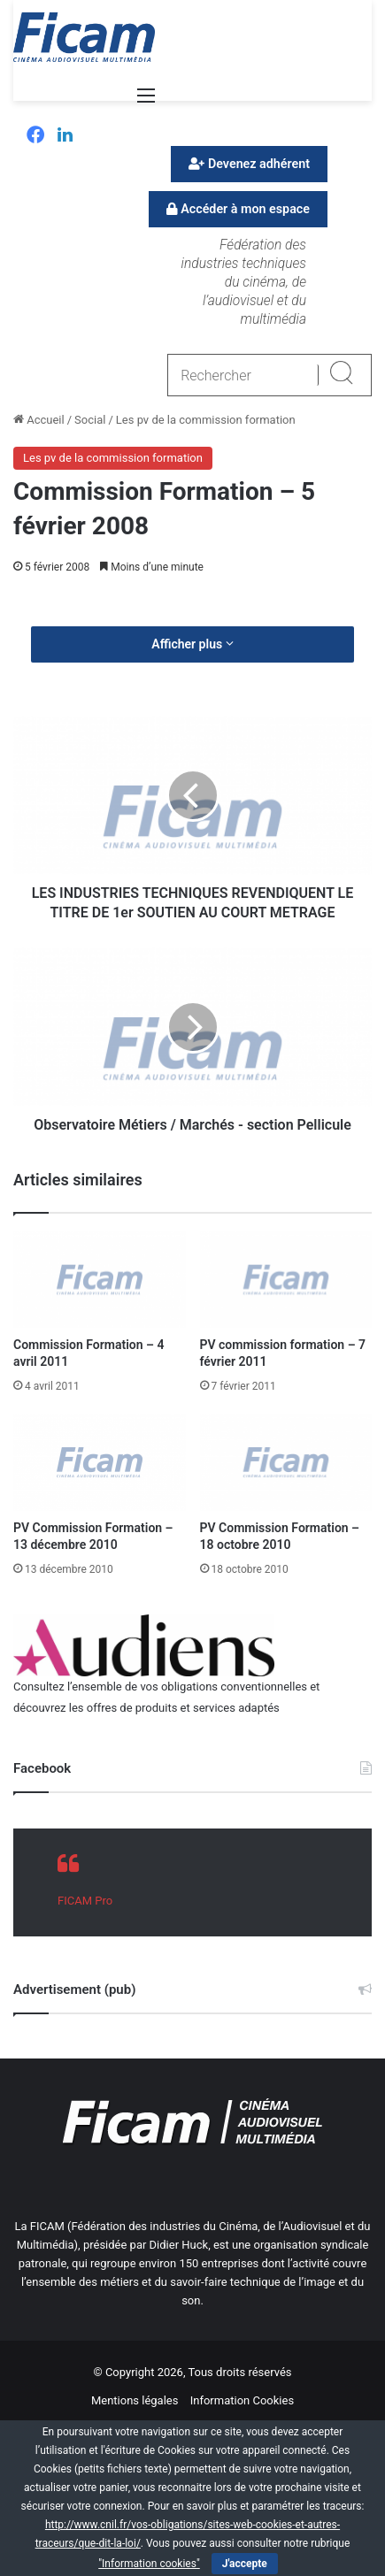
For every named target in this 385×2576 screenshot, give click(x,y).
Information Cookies (242, 2400)
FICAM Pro (85, 1900)
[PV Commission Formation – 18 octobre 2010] (286, 1462)
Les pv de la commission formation (206, 419)
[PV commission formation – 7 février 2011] (286, 1280)
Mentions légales (135, 2400)
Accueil (39, 419)
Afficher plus (192, 644)
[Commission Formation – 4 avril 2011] (99, 1280)
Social (89, 419)
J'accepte (244, 2563)
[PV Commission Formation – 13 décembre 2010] (99, 1462)
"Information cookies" (149, 2563)
